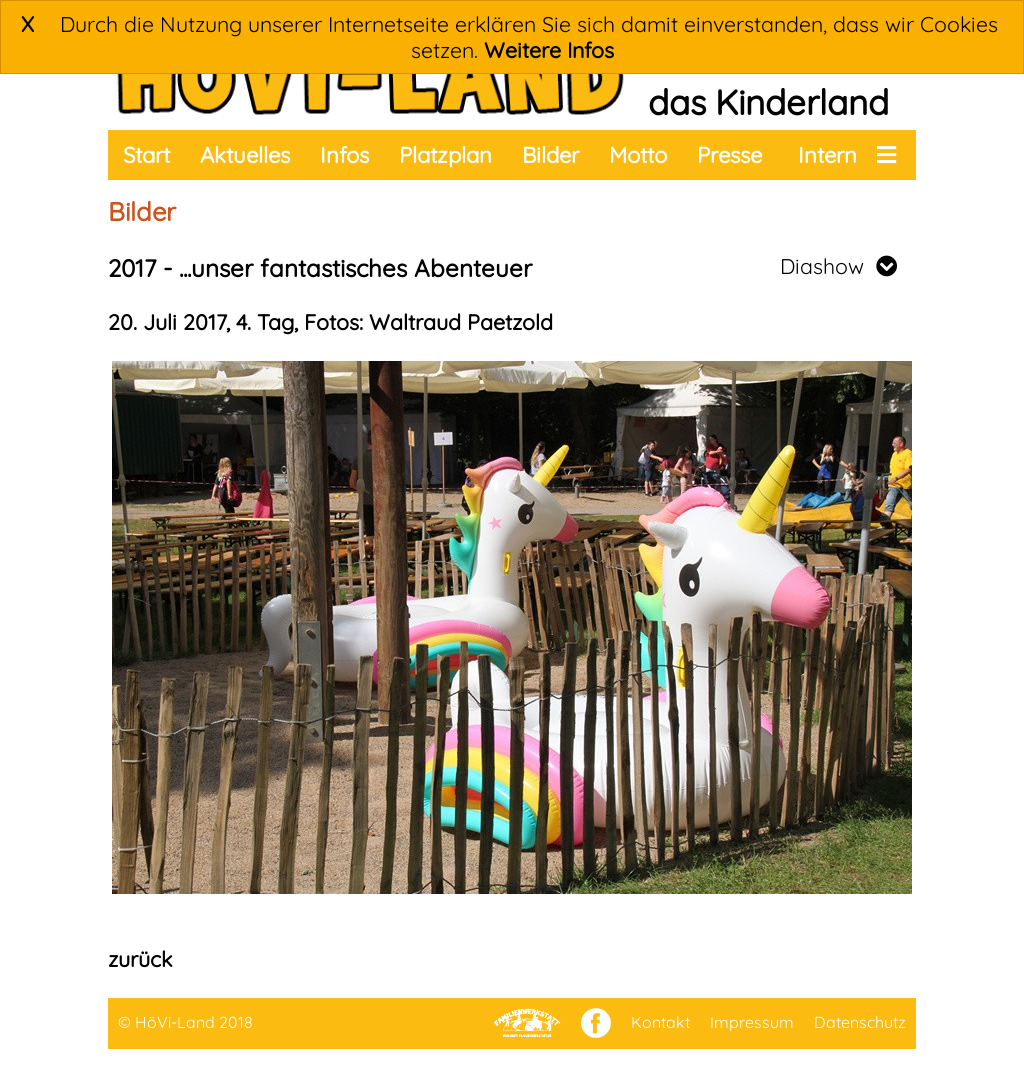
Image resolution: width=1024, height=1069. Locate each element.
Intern (827, 155)
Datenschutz (860, 1022)
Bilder (550, 155)
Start (146, 155)
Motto (638, 155)
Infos (344, 155)
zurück (140, 959)
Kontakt (660, 1022)
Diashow (838, 266)
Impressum (752, 1022)
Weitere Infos (549, 50)
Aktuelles (245, 155)
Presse (729, 155)
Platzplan (445, 155)
